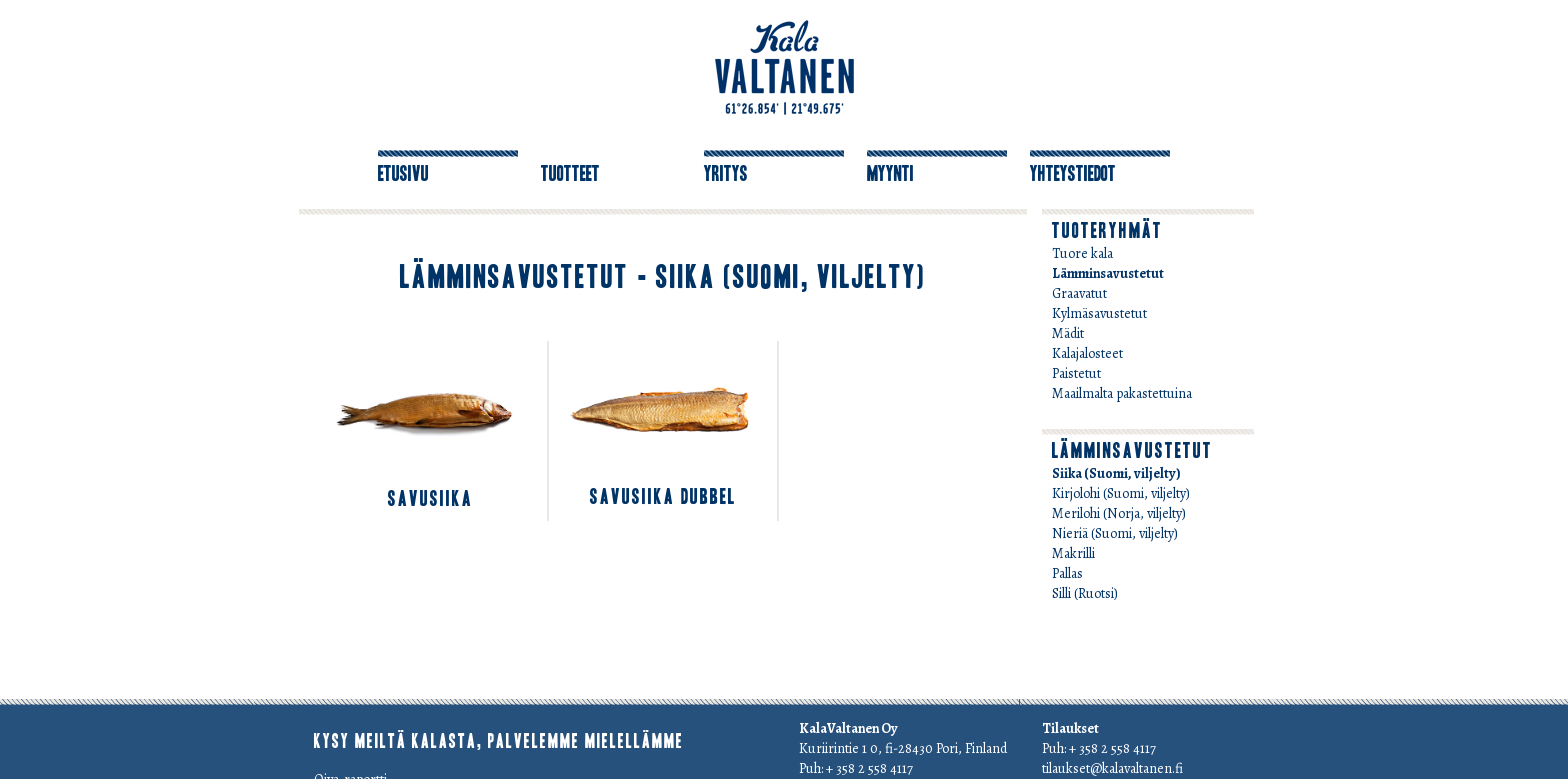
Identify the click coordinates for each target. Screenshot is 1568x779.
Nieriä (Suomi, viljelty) (1115, 533)
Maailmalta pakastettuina (1122, 393)
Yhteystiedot (1073, 174)
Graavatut (1079, 293)
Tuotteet (570, 174)
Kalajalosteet (1087, 353)
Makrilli (1073, 553)
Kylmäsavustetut (1099, 313)
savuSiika (430, 499)
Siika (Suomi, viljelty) (1116, 473)
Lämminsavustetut (1108, 273)
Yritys (726, 174)
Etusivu (403, 174)
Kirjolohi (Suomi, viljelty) (1121, 493)
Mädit (1068, 333)
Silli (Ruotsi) (1085, 593)
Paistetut (1076, 373)
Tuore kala (1082, 253)
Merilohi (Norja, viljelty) (1119, 513)
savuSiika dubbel (663, 497)
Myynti (890, 174)
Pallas (1067, 573)
